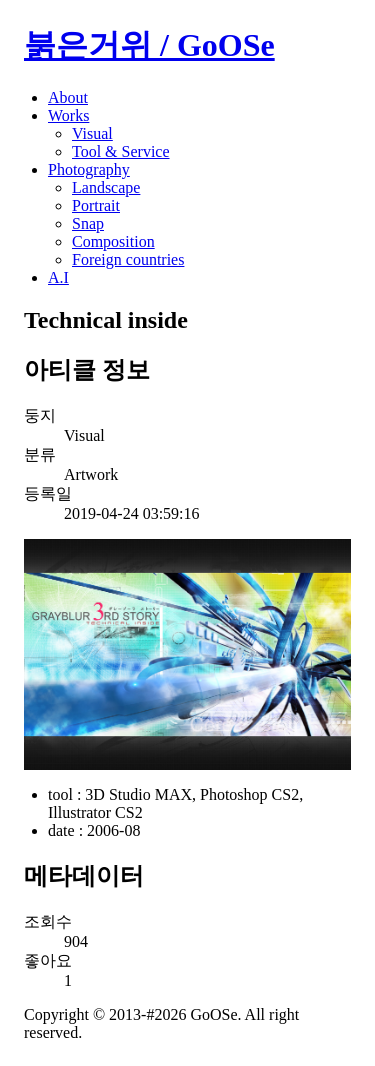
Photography (89, 169)
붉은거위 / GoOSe (149, 45)
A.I (58, 277)
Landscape (106, 187)
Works (68, 115)
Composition (113, 241)
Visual (92, 133)
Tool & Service (121, 151)
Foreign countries (128, 259)
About (68, 97)
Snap (88, 223)
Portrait (96, 205)
